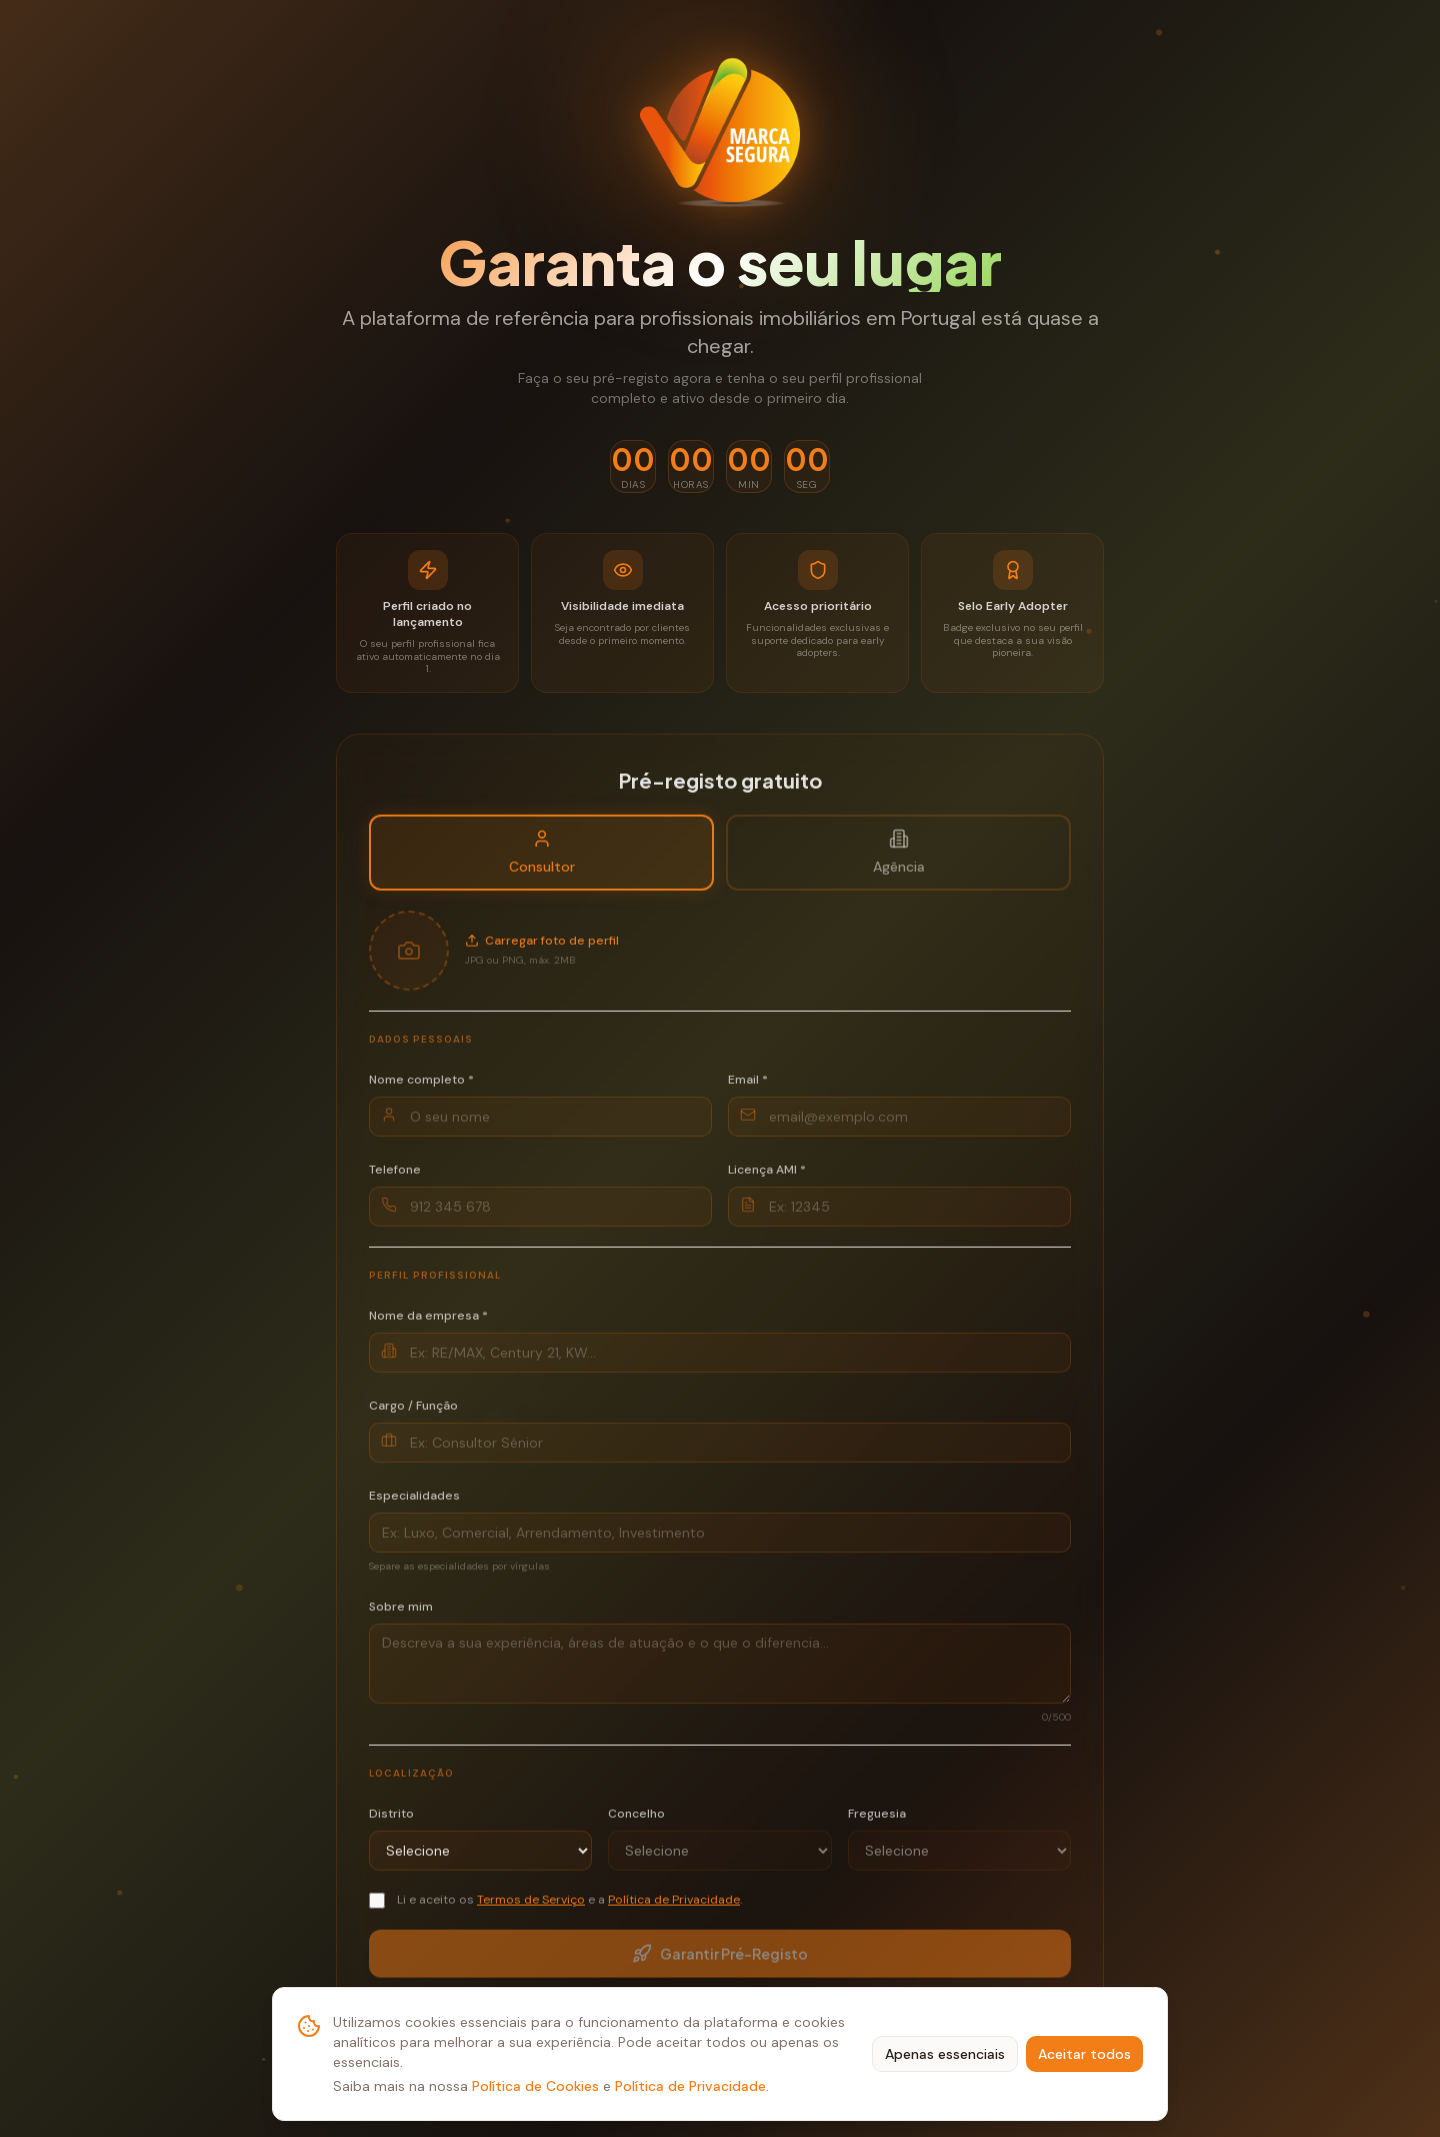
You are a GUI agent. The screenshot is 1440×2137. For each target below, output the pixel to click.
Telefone (395, 1178)
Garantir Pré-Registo (720, 1963)
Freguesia (877, 1822)
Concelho (636, 1822)
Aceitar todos (1084, 2054)
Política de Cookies (535, 2086)
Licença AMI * (767, 1178)
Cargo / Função (413, 1414)
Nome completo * (421, 1088)
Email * (748, 1088)
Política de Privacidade (690, 2086)
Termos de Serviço (531, 1908)
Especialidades (414, 1504)
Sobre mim (401, 1615)
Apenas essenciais (945, 2054)
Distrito (391, 1822)
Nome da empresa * (428, 1324)
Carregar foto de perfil (542, 950)
